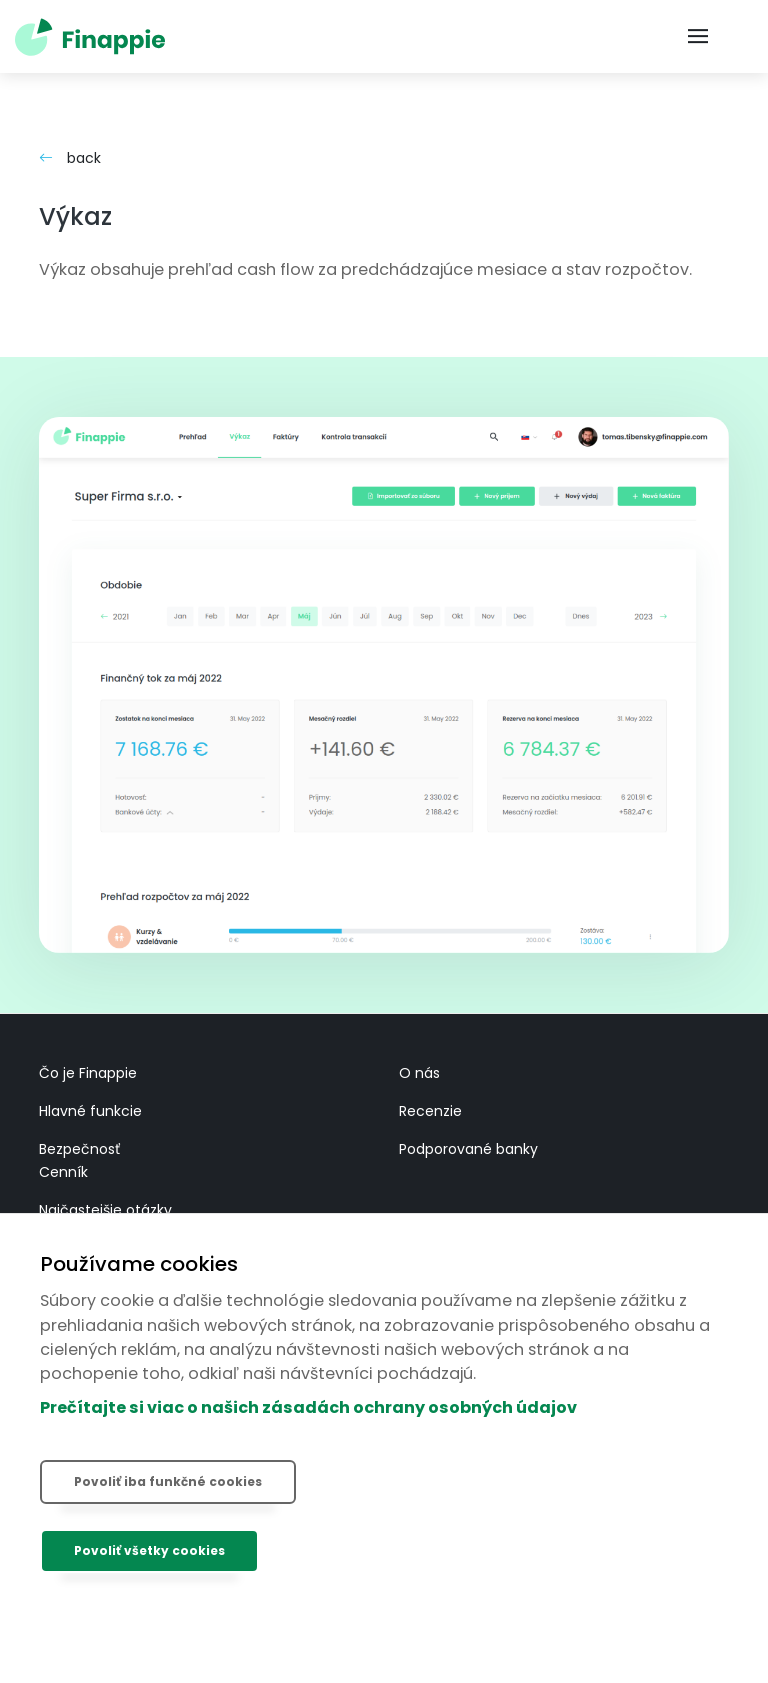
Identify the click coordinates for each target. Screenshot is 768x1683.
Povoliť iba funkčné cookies (168, 1481)
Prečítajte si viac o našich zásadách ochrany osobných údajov (308, 1407)
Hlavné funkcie (90, 1111)
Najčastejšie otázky (105, 1210)
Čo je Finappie (88, 1073)
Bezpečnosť (79, 1149)
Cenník (63, 1172)
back (70, 158)
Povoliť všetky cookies (149, 1550)
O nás (419, 1073)
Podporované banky (468, 1149)
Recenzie (430, 1111)
